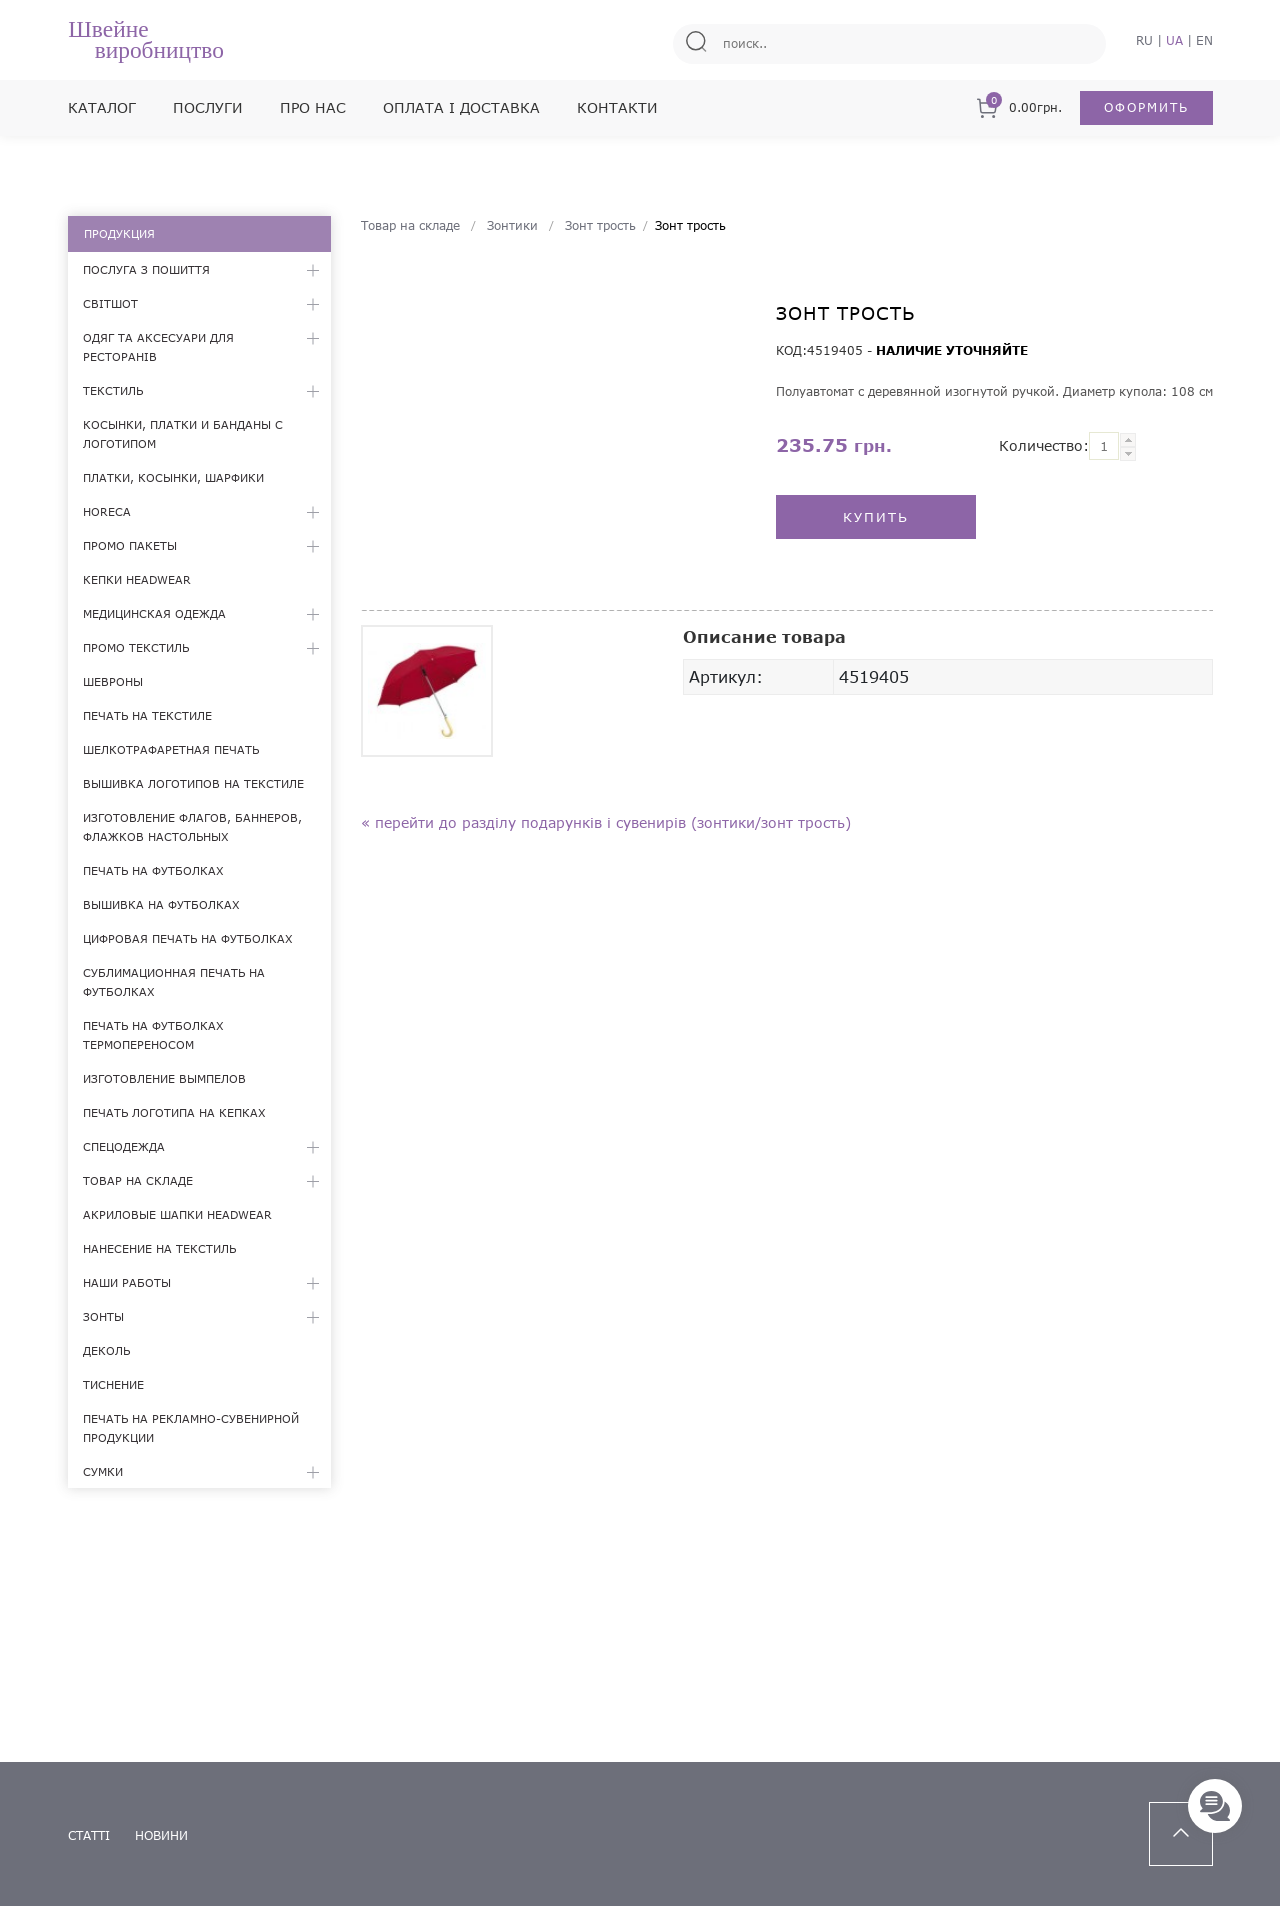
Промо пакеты (130, 545)
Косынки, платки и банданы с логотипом (183, 434)
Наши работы (127, 1282)
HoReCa (107, 511)
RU (1144, 40)
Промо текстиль (136, 647)
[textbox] (1104, 446)
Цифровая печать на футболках (188, 938)
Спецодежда (124, 1146)
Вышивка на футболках (161, 904)
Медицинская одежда (154, 613)
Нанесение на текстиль (159, 1248)
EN (1204, 40)
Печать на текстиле (147, 715)
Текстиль (113, 390)
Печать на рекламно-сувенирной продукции (191, 1428)
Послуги (208, 107)
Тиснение (113, 1384)
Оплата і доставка (461, 107)
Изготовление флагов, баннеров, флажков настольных (192, 827)
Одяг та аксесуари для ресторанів (158, 347)
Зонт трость (600, 225)
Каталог (102, 107)
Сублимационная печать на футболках (174, 982)
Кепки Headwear (137, 579)
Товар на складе (138, 1180)
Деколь (106, 1350)
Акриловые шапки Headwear (177, 1214)
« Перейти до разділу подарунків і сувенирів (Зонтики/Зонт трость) (606, 822)
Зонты (103, 1316)
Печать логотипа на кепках (174, 1112)
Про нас (313, 107)
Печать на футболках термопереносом (153, 1035)
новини (161, 1835)
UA (1174, 40)
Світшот (110, 303)
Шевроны (113, 681)
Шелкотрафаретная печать (171, 749)
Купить (876, 517)
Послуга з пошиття (146, 269)
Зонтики (512, 225)
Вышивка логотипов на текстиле (193, 783)
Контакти (617, 107)
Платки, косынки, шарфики (173, 477)
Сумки (103, 1471)
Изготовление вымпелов (164, 1078)
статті (89, 1835)
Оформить (1146, 107)
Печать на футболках (153, 870)
